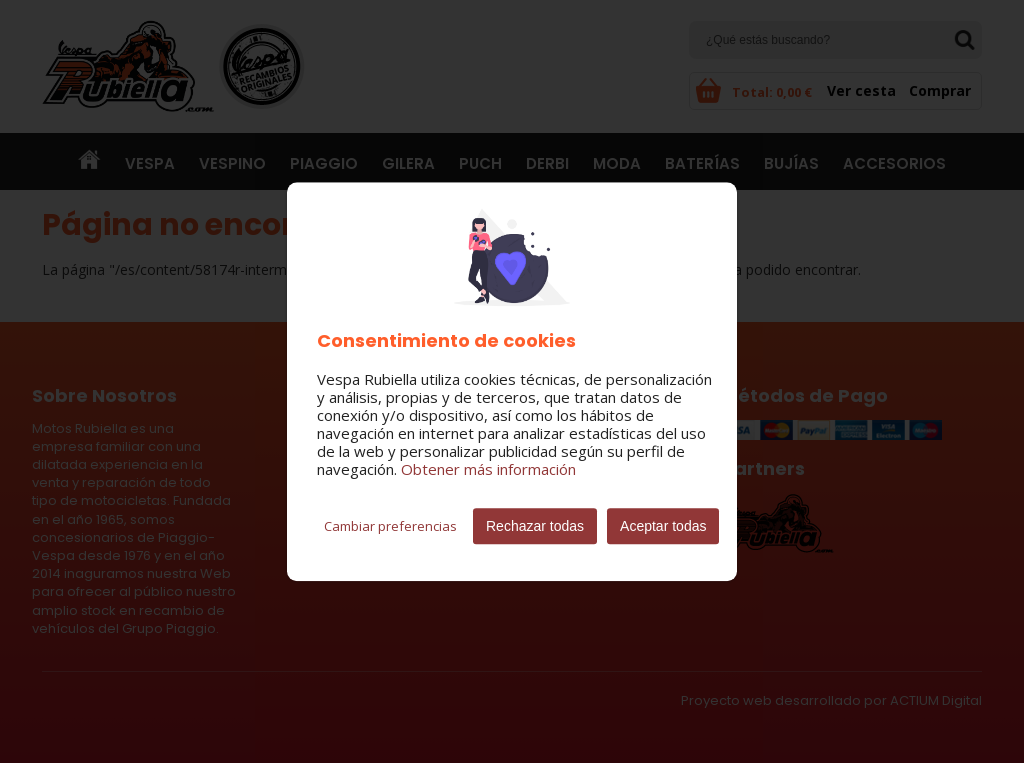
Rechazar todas (535, 526)
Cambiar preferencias (390, 526)
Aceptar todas (663, 526)
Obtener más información (488, 469)
